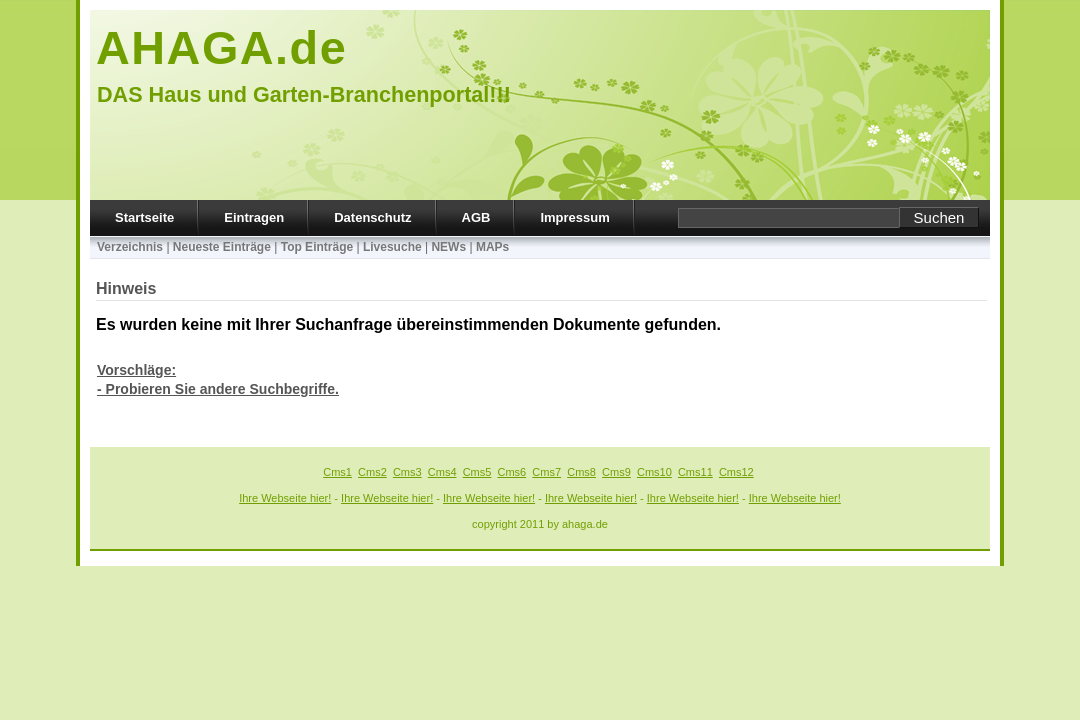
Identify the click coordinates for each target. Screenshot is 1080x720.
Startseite (144, 217)
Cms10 (654, 472)
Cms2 (372, 472)
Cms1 (337, 472)
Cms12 (736, 472)
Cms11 (695, 472)
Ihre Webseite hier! (285, 498)
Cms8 (581, 472)
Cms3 (407, 472)
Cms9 (616, 472)
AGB (476, 217)
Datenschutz (372, 217)
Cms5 (477, 472)
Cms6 (512, 472)
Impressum (574, 217)
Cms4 (442, 472)
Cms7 (546, 472)
